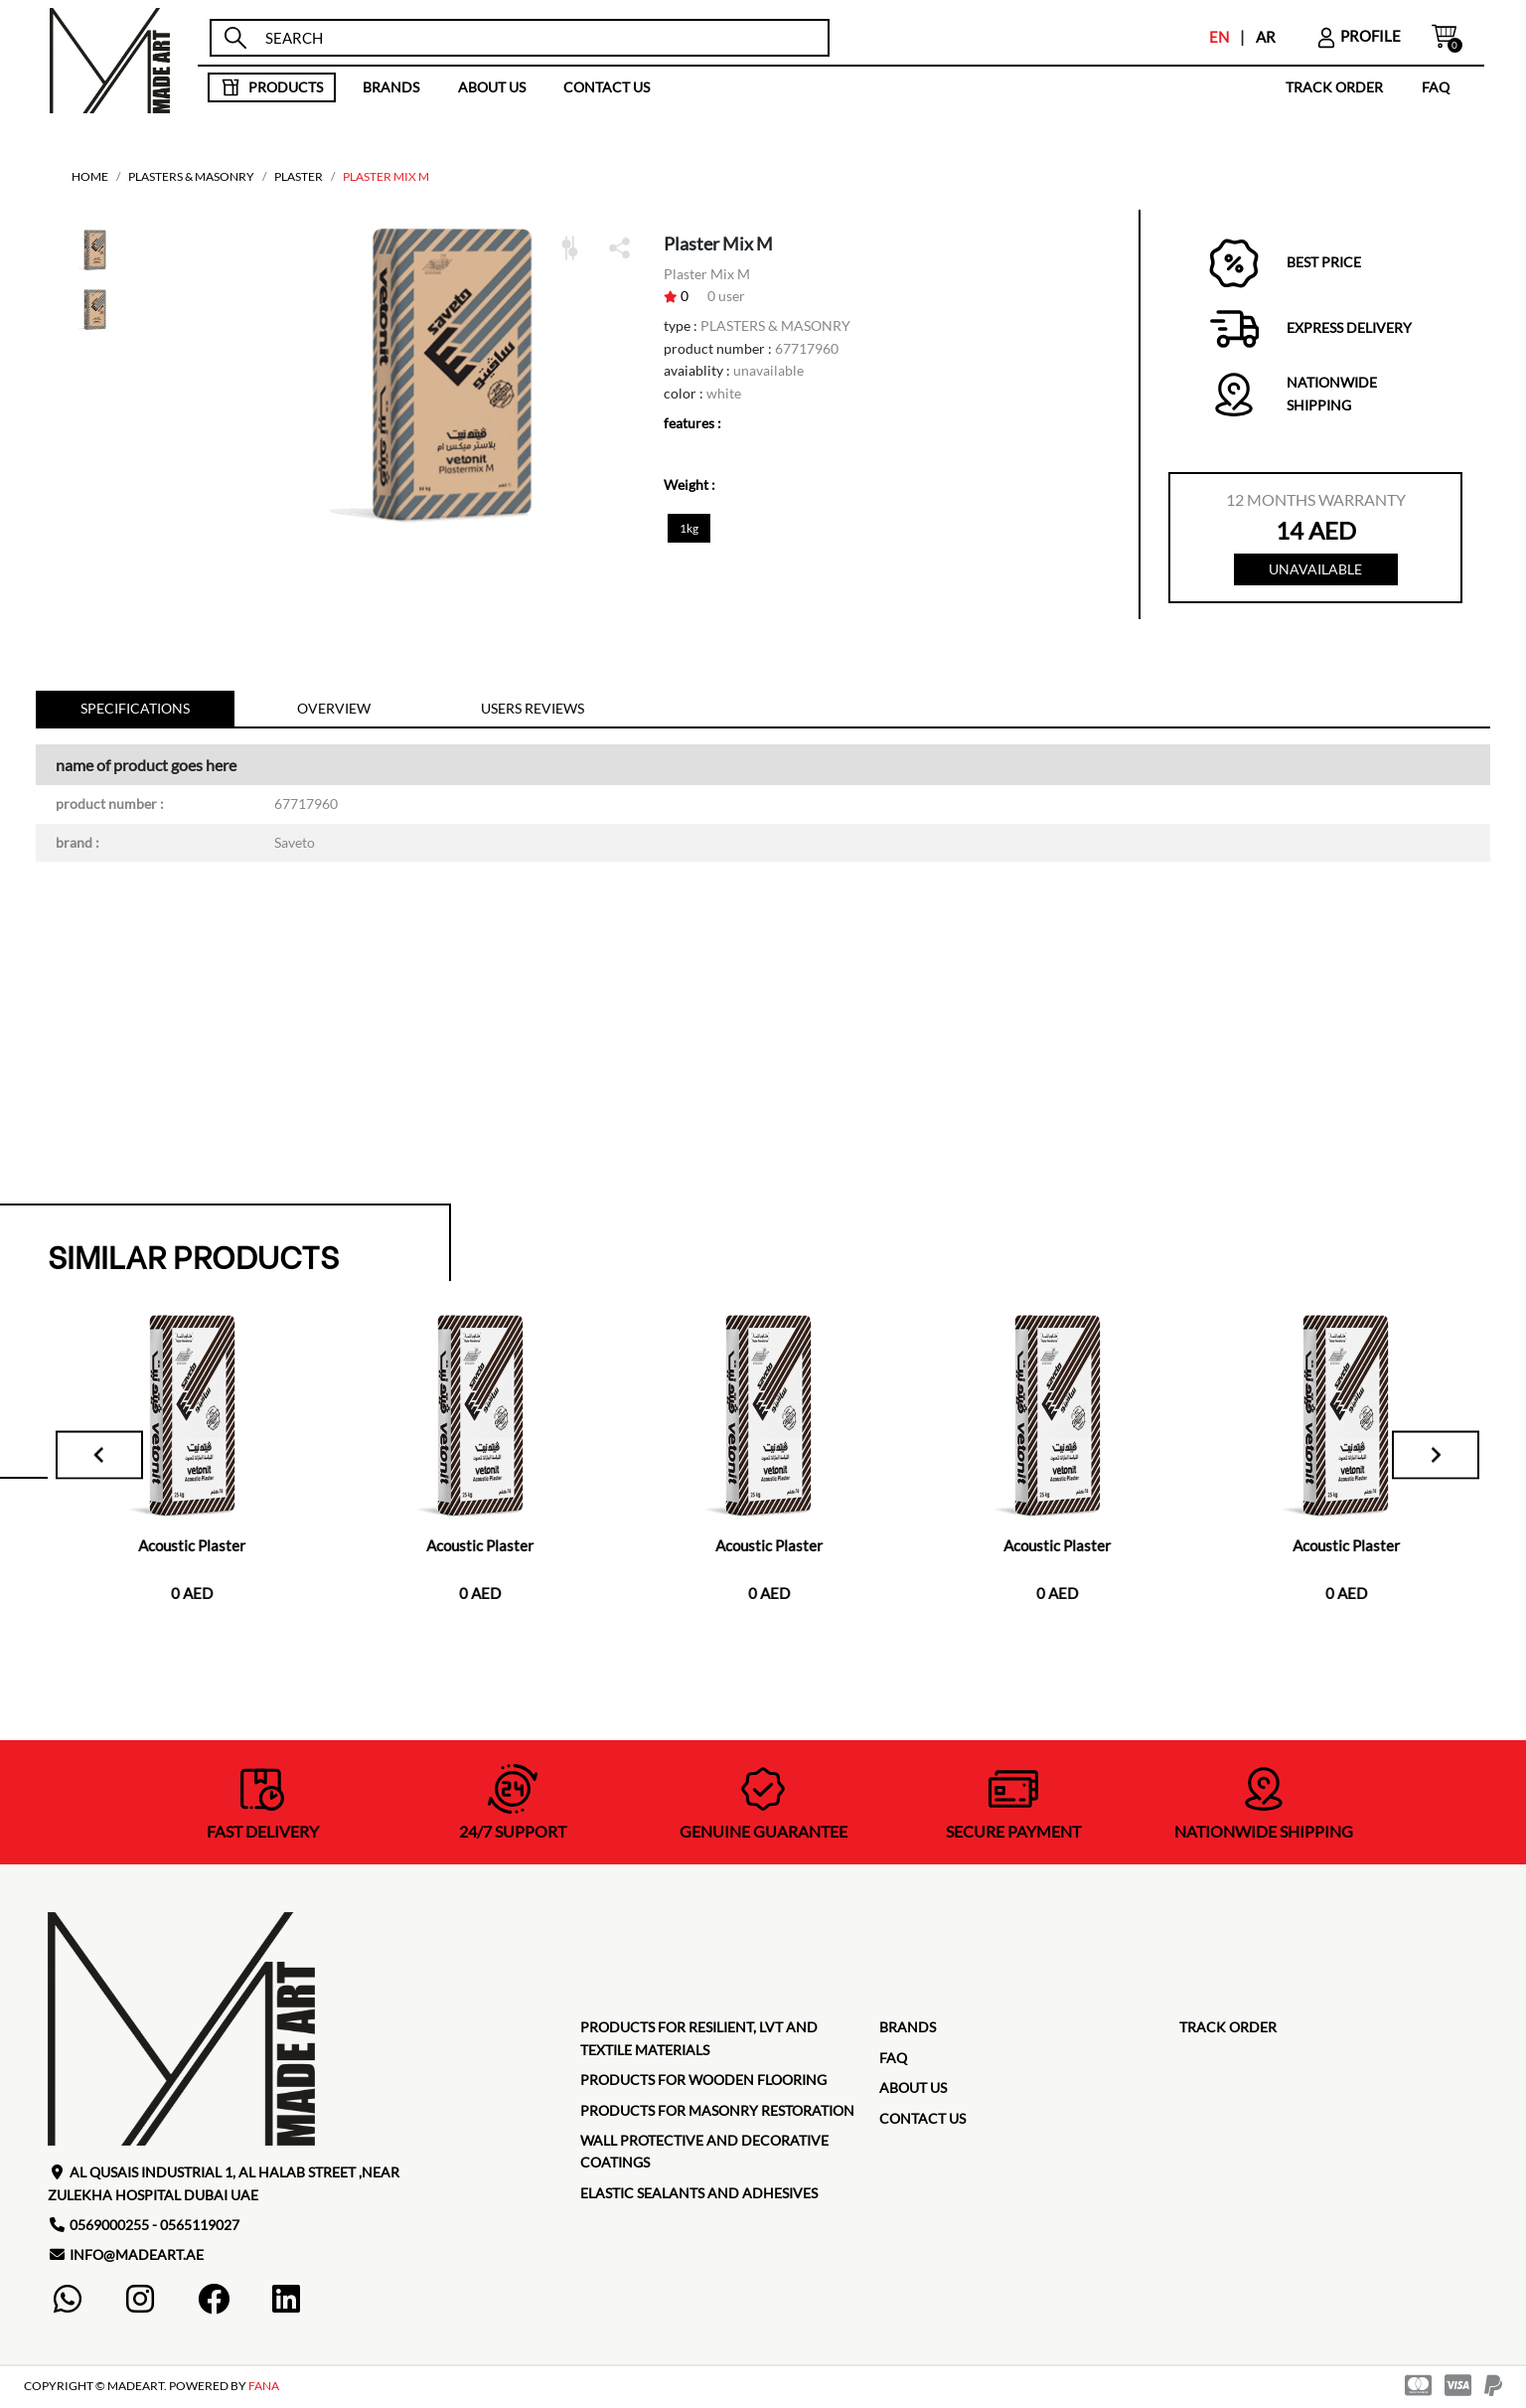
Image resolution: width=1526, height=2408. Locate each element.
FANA (263, 2388)
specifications (135, 711)
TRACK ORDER (1334, 87)
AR (1266, 37)
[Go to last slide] (111, 1458)
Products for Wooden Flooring (703, 2082)
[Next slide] (1426, 1458)
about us (492, 87)
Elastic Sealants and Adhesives (699, 2195)
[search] (537, 38)
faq (1436, 87)
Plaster (298, 176)
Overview (334, 711)
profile (1358, 36)
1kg (689, 528)
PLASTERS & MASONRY (191, 176)
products (272, 87)
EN (1219, 37)
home (90, 176)
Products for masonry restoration (717, 2113)
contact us (606, 87)
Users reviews (533, 711)
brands (391, 87)
